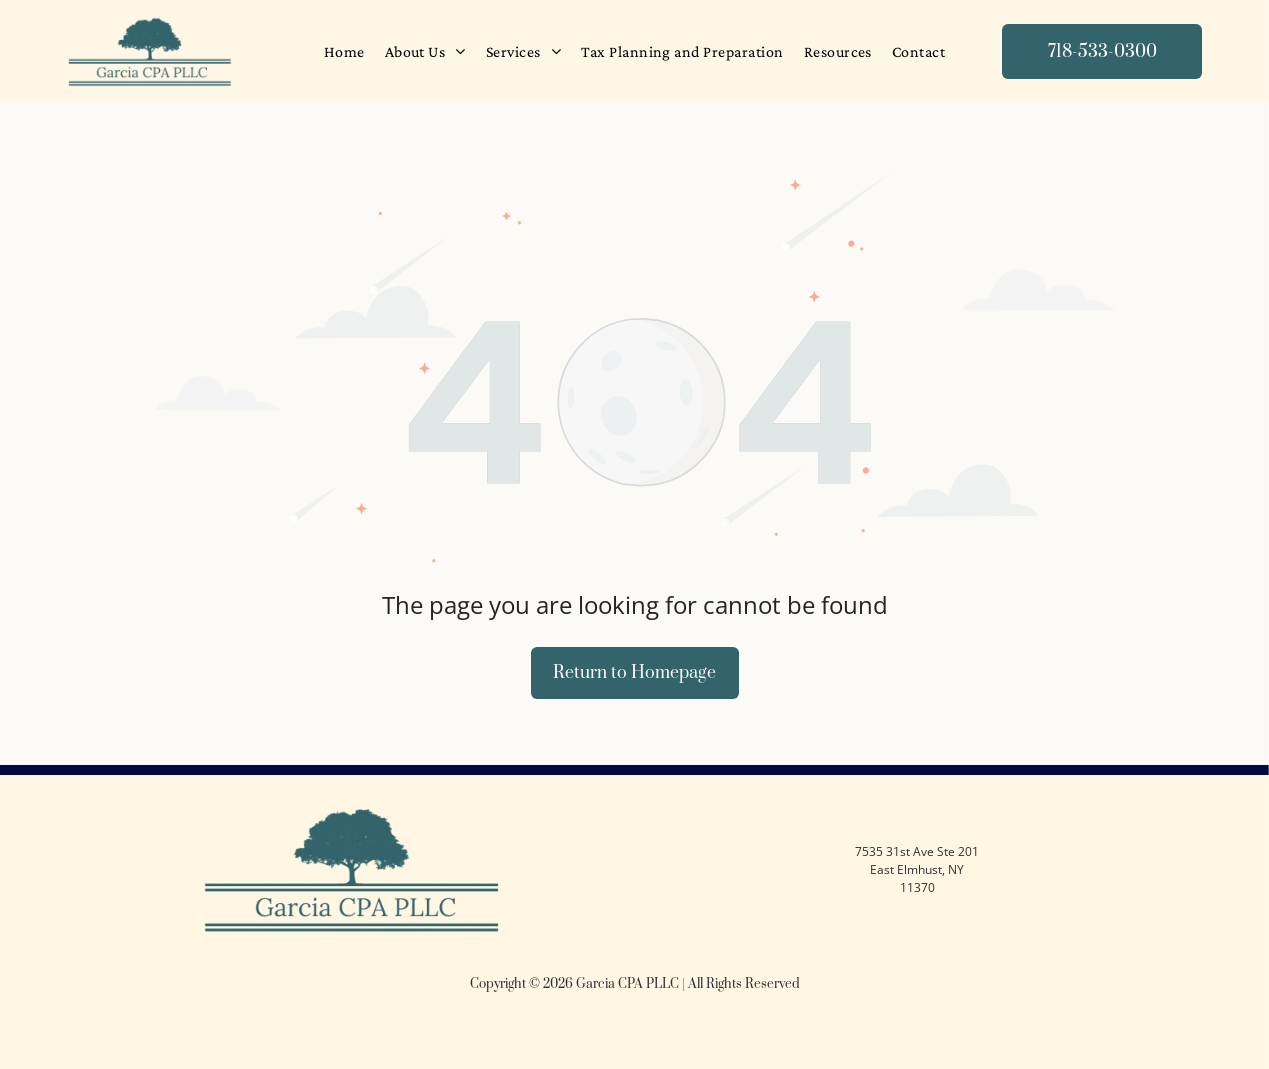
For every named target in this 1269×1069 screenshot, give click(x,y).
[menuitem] (344, 51)
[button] (523, 51)
